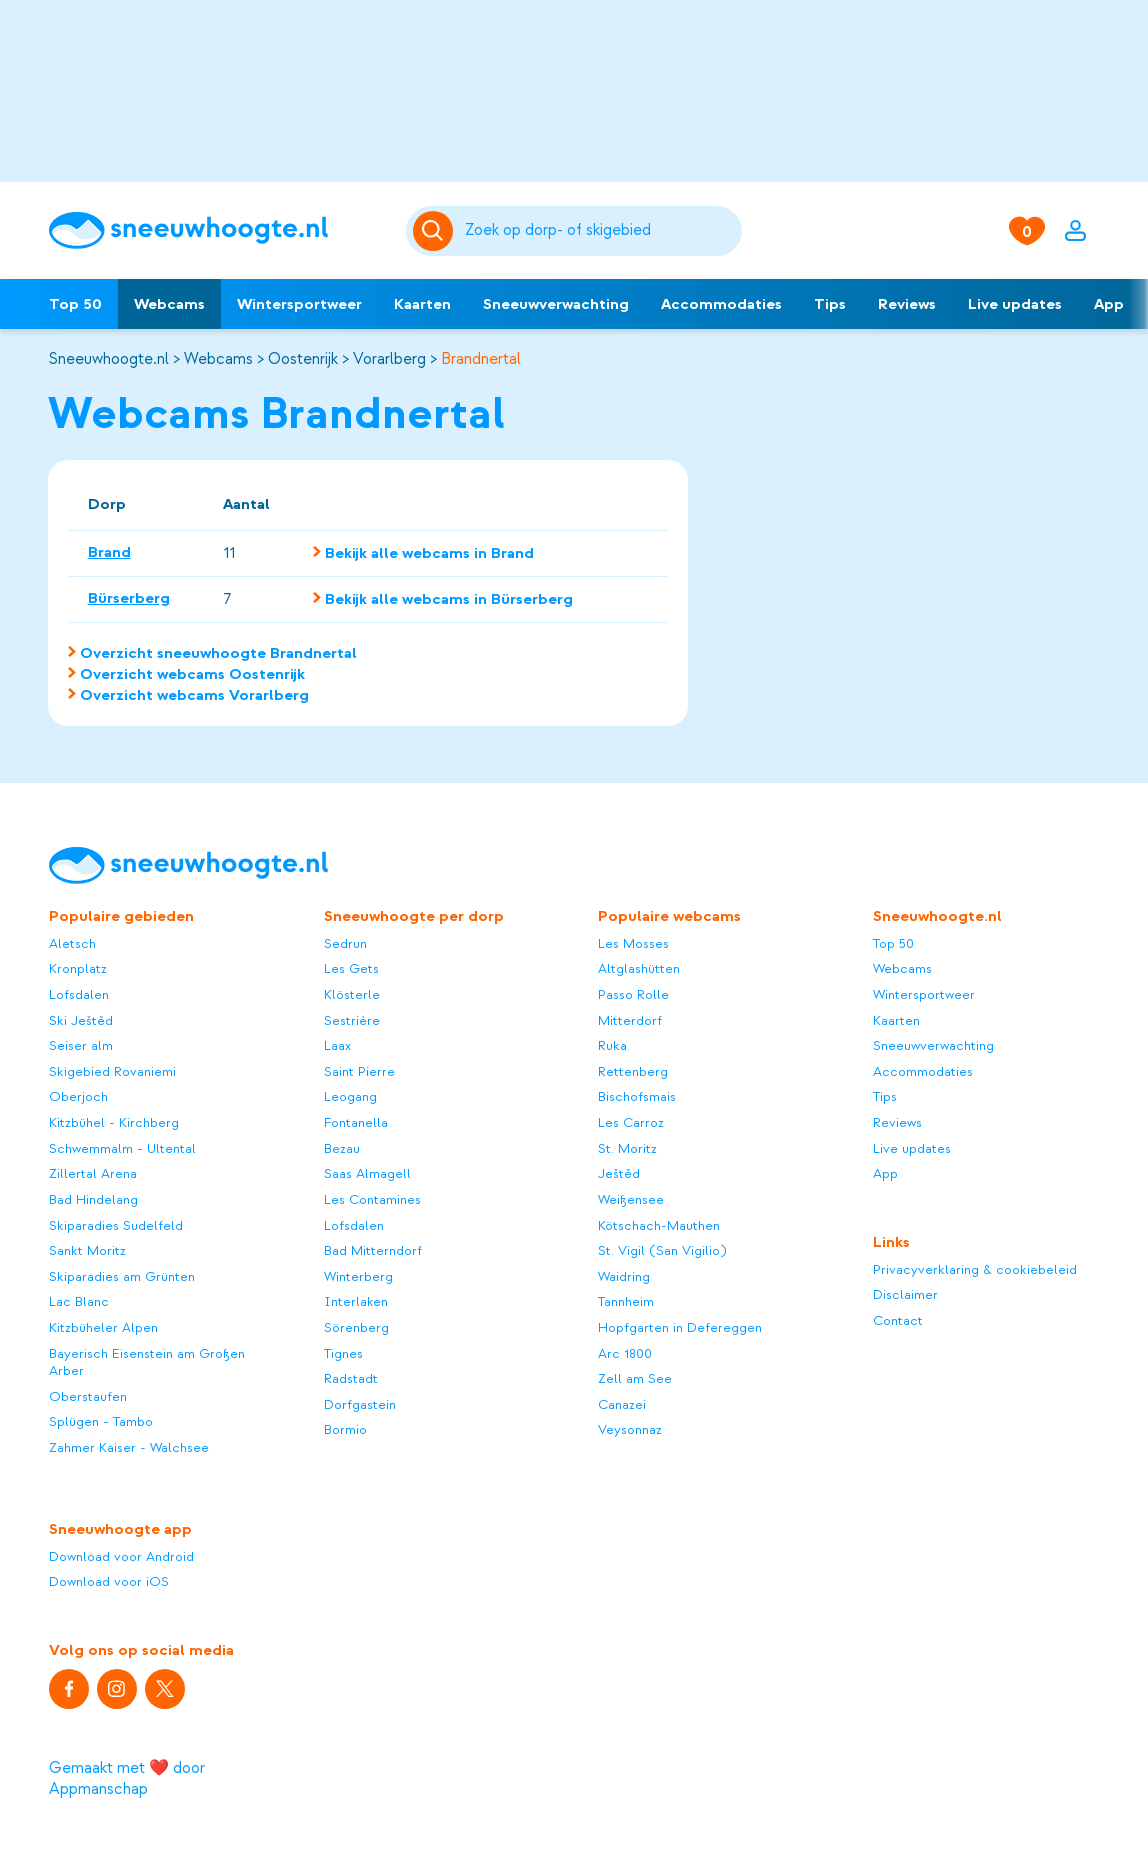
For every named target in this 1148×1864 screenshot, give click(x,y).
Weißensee (631, 1199)
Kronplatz (78, 968)
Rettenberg (633, 1071)
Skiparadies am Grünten (122, 1276)
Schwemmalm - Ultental (122, 1148)
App (1109, 304)
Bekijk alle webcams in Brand (429, 553)
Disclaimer (905, 1294)
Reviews (907, 304)
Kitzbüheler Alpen (103, 1327)
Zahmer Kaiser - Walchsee (129, 1447)
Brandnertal (481, 359)
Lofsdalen (79, 994)
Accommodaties (721, 304)
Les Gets (351, 968)
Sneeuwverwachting (556, 304)
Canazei (622, 1404)
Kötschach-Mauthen (659, 1225)
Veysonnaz (630, 1429)
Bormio (345, 1429)
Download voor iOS (109, 1581)
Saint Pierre (359, 1071)
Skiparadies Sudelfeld (116, 1225)
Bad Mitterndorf (373, 1250)
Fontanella (356, 1122)
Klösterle (352, 994)
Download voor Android (121, 1556)
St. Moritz (627, 1148)
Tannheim (626, 1301)
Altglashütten (639, 968)
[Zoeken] (600, 231)
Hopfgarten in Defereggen (680, 1327)
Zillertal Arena (93, 1173)
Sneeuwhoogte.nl (108, 359)
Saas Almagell (367, 1173)
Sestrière (352, 1020)
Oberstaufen (88, 1396)
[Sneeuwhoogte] (217, 230)
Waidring (624, 1276)
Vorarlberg (389, 359)
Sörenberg (356, 1327)
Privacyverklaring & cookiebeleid (975, 1269)
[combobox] (600, 231)
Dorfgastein (360, 1404)
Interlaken (356, 1301)
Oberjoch (78, 1096)
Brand (109, 552)
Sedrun (345, 943)
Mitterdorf (630, 1020)
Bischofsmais (637, 1096)
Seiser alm (81, 1045)
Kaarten (422, 304)
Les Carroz (631, 1122)
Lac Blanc (79, 1301)
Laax (337, 1045)
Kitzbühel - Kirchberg (114, 1122)
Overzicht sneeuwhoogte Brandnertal (218, 653)
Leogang (350, 1096)
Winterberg (358, 1276)
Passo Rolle (633, 994)
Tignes (343, 1353)
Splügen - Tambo (101, 1421)
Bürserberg (129, 598)
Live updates (1015, 304)
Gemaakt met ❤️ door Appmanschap (127, 1778)
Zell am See (635, 1378)
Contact (898, 1320)
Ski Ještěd (81, 1020)
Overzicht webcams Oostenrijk (192, 674)
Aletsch (72, 943)
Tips (830, 304)
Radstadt (351, 1378)
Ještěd (619, 1173)
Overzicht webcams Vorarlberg (194, 695)
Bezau (342, 1148)
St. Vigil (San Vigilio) (662, 1250)
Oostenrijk (303, 359)
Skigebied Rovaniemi (112, 1071)
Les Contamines (372, 1199)
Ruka (612, 1045)
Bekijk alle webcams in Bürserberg (449, 599)
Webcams (169, 304)
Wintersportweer (299, 304)
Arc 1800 (625, 1353)
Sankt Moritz (87, 1250)
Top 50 (75, 304)
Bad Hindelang (93, 1199)
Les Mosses (633, 943)
